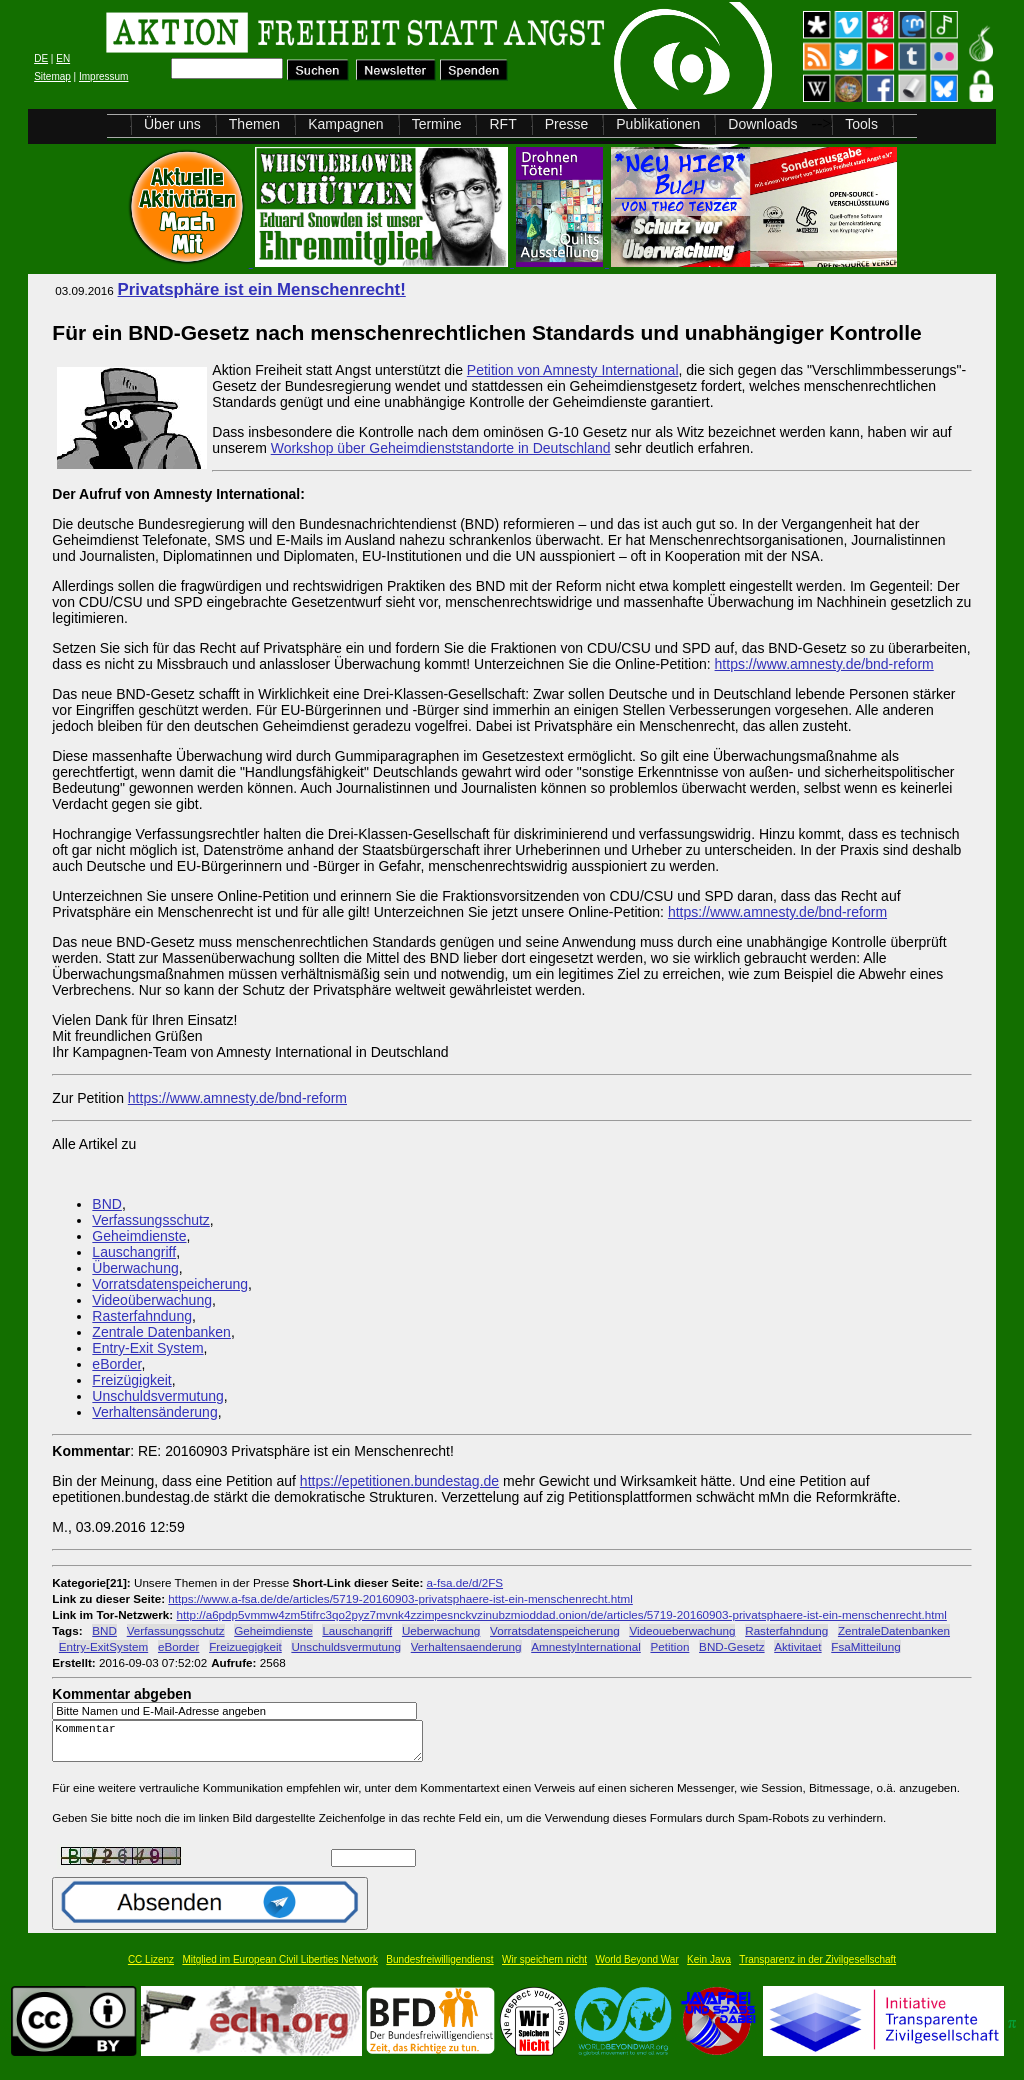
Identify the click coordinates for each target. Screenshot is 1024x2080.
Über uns (172, 124)
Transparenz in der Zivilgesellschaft (817, 1968)
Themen (254, 124)
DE (41, 58)
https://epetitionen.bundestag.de (399, 1481)
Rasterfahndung (142, 1316)
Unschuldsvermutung (158, 1396)
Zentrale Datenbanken (161, 1332)
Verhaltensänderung (154, 1412)
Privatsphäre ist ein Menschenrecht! (262, 289)
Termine (437, 124)
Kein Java (709, 1968)
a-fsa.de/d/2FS (465, 1582)
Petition (669, 1646)
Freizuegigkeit (245, 1646)
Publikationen (658, 124)
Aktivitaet (797, 1646)
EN (63, 58)
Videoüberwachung (152, 1300)
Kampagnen (346, 124)
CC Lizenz (151, 1968)
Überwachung (135, 1268)
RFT (502, 124)
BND (107, 1204)
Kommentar (243, 1745)
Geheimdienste (139, 1236)
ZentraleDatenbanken (894, 1630)
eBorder (116, 1364)
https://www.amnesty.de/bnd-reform (824, 664)
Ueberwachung (441, 1630)
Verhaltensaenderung (466, 1646)
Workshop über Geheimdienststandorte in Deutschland (441, 448)
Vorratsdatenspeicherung (170, 1284)
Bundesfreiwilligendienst (439, 1968)
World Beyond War (636, 1968)
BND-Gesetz (731, 1646)
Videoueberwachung (682, 1630)
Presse (567, 124)
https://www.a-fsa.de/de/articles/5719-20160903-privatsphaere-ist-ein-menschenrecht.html (400, 1598)
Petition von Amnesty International (573, 370)
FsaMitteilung (865, 1646)
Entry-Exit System (147, 1348)
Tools (861, 124)
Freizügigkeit (131, 1380)
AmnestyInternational (586, 1646)
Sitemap (52, 76)
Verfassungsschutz (151, 1220)
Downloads (762, 124)
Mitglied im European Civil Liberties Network (280, 1968)
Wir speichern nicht (544, 1968)
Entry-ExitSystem (103, 1646)
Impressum (103, 76)
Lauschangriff (134, 1252)
